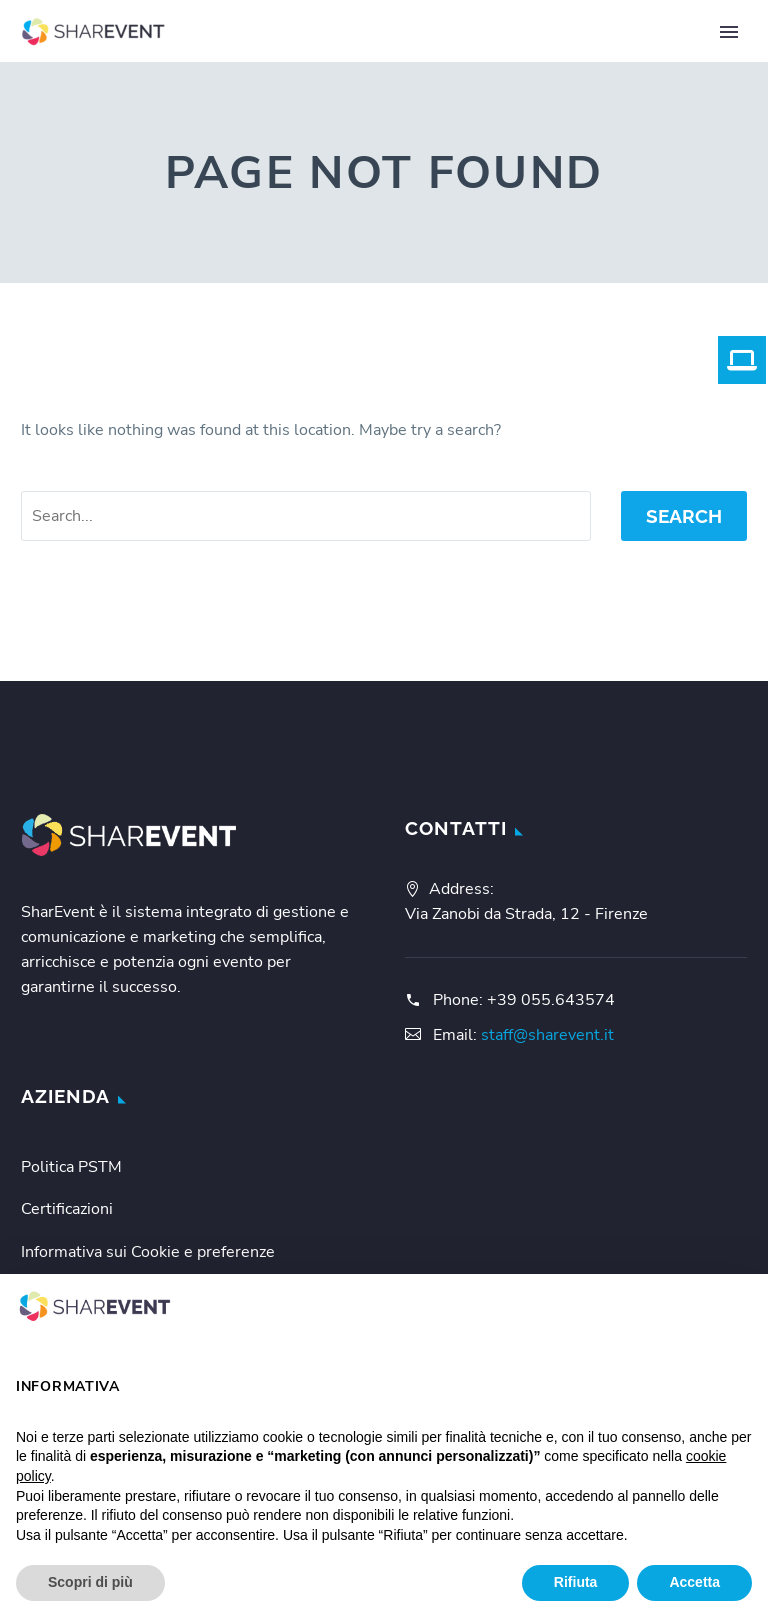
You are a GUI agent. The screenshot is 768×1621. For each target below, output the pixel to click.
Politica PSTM (71, 1167)
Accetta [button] (694, 1582)
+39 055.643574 (551, 1000)
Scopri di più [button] (90, 1582)
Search (684, 516)
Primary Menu (729, 32)
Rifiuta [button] (576, 1582)
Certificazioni (67, 1209)
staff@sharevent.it (547, 1035)
